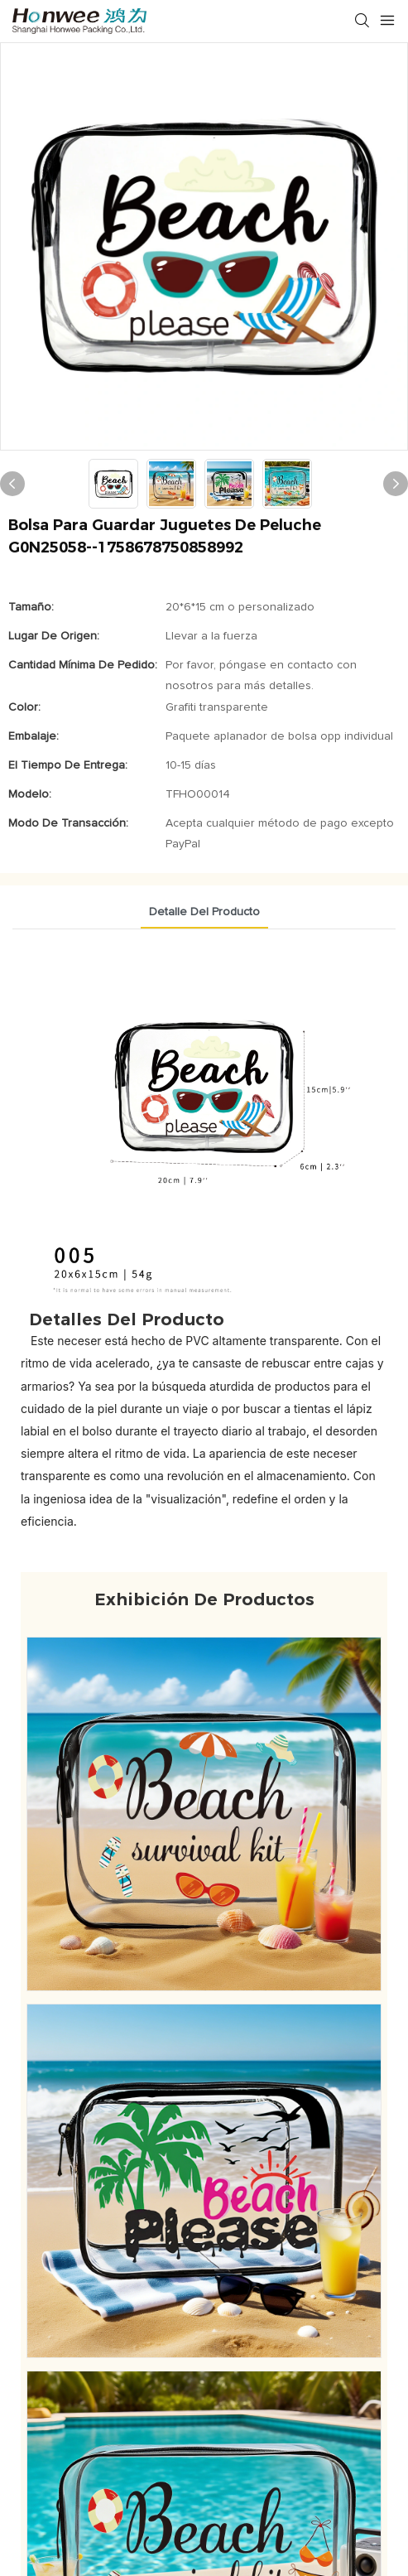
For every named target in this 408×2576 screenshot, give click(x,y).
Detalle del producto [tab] (204, 912)
